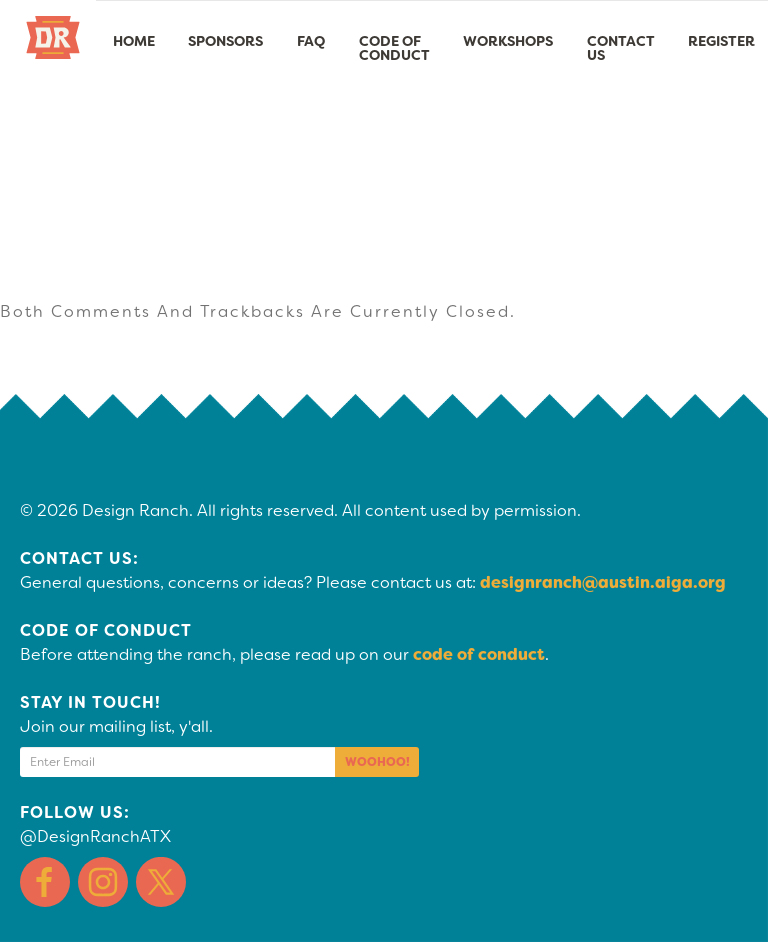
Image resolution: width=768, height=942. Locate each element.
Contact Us (621, 48)
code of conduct (479, 654)
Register (721, 41)
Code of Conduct (394, 48)
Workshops (508, 41)
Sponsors (225, 41)
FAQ (311, 41)
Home (134, 41)
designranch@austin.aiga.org (603, 582)
